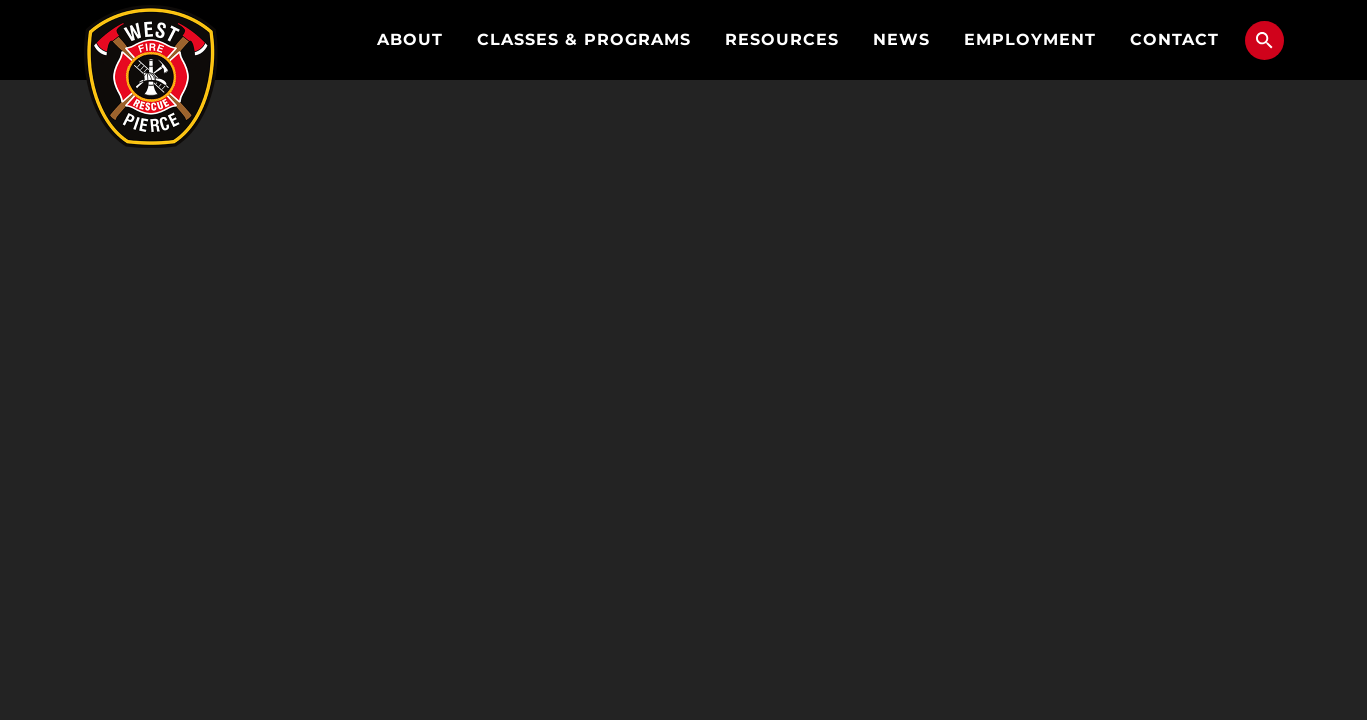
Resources (782, 39)
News (901, 39)
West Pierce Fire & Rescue (151, 76)
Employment (1030, 39)
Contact (1174, 39)
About (410, 39)
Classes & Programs (584, 39)
